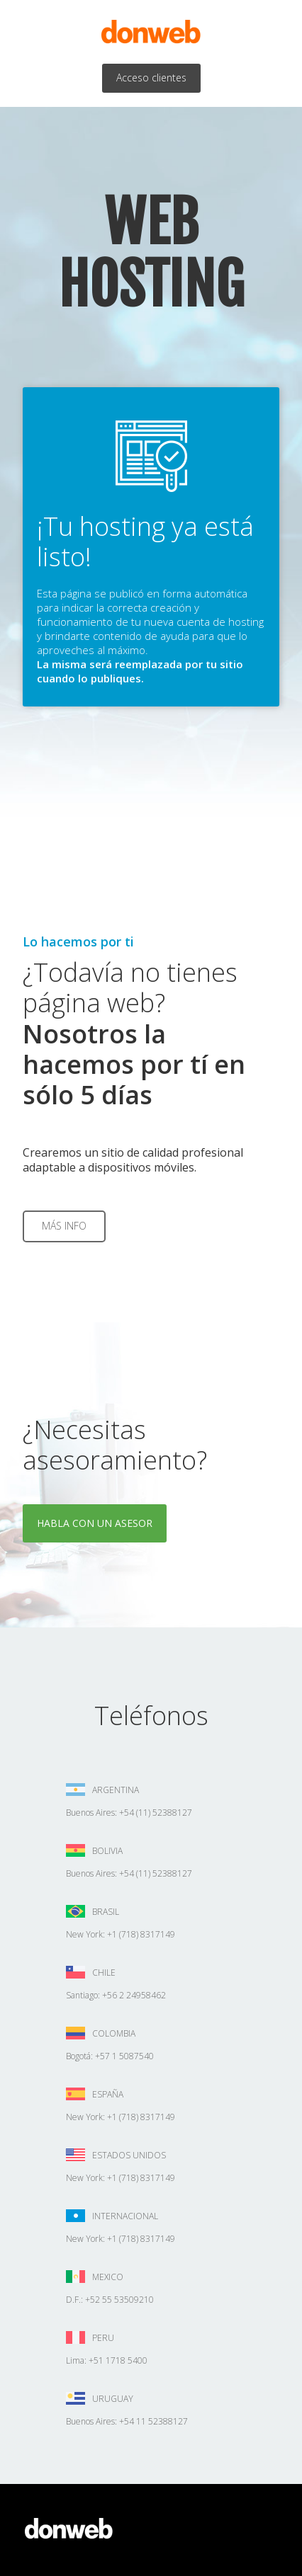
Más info (64, 1225)
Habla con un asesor (94, 1523)
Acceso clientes (151, 77)
